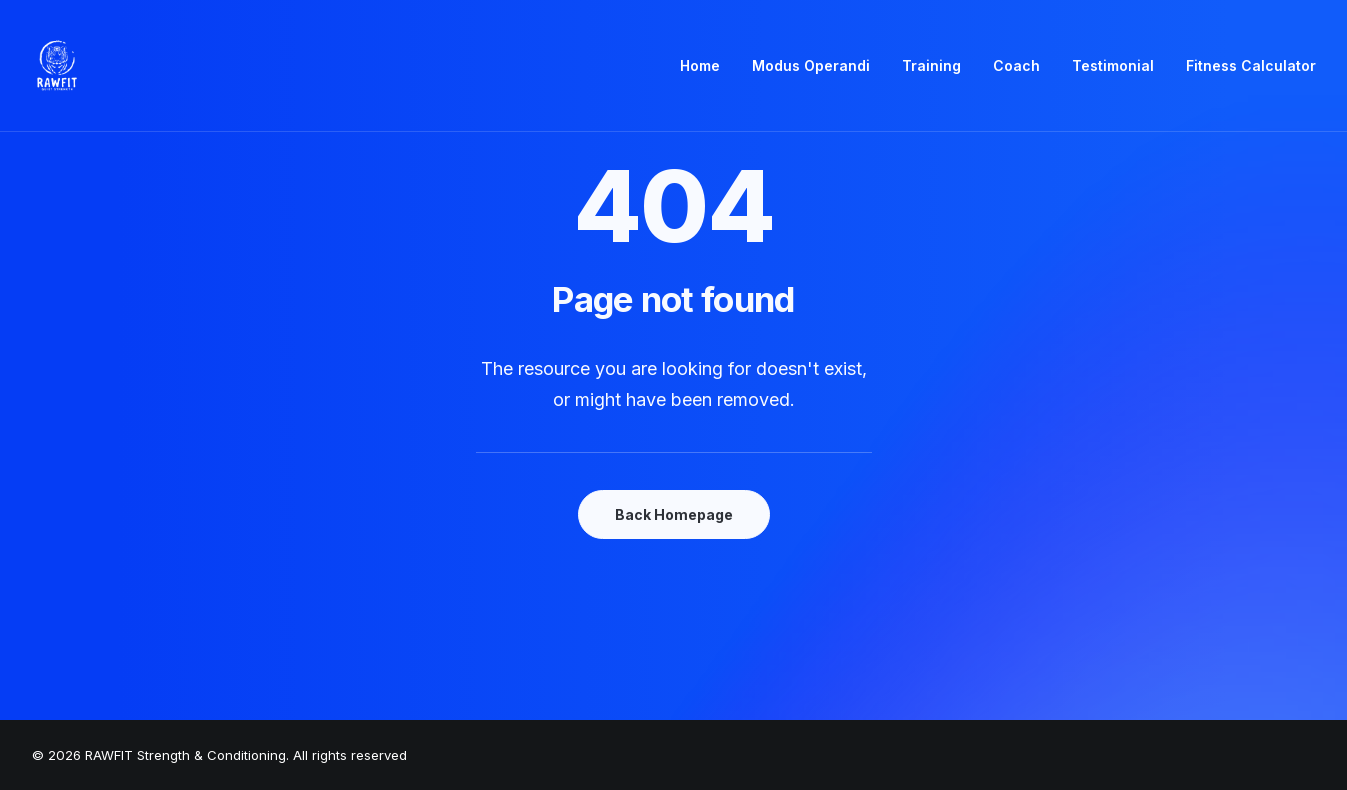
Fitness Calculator (1251, 65)
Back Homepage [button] (674, 514)
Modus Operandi (811, 65)
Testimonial (1113, 65)
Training (931, 65)
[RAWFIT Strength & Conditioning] (57, 66)
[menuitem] (707, 66)
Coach (1016, 65)
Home (700, 65)
